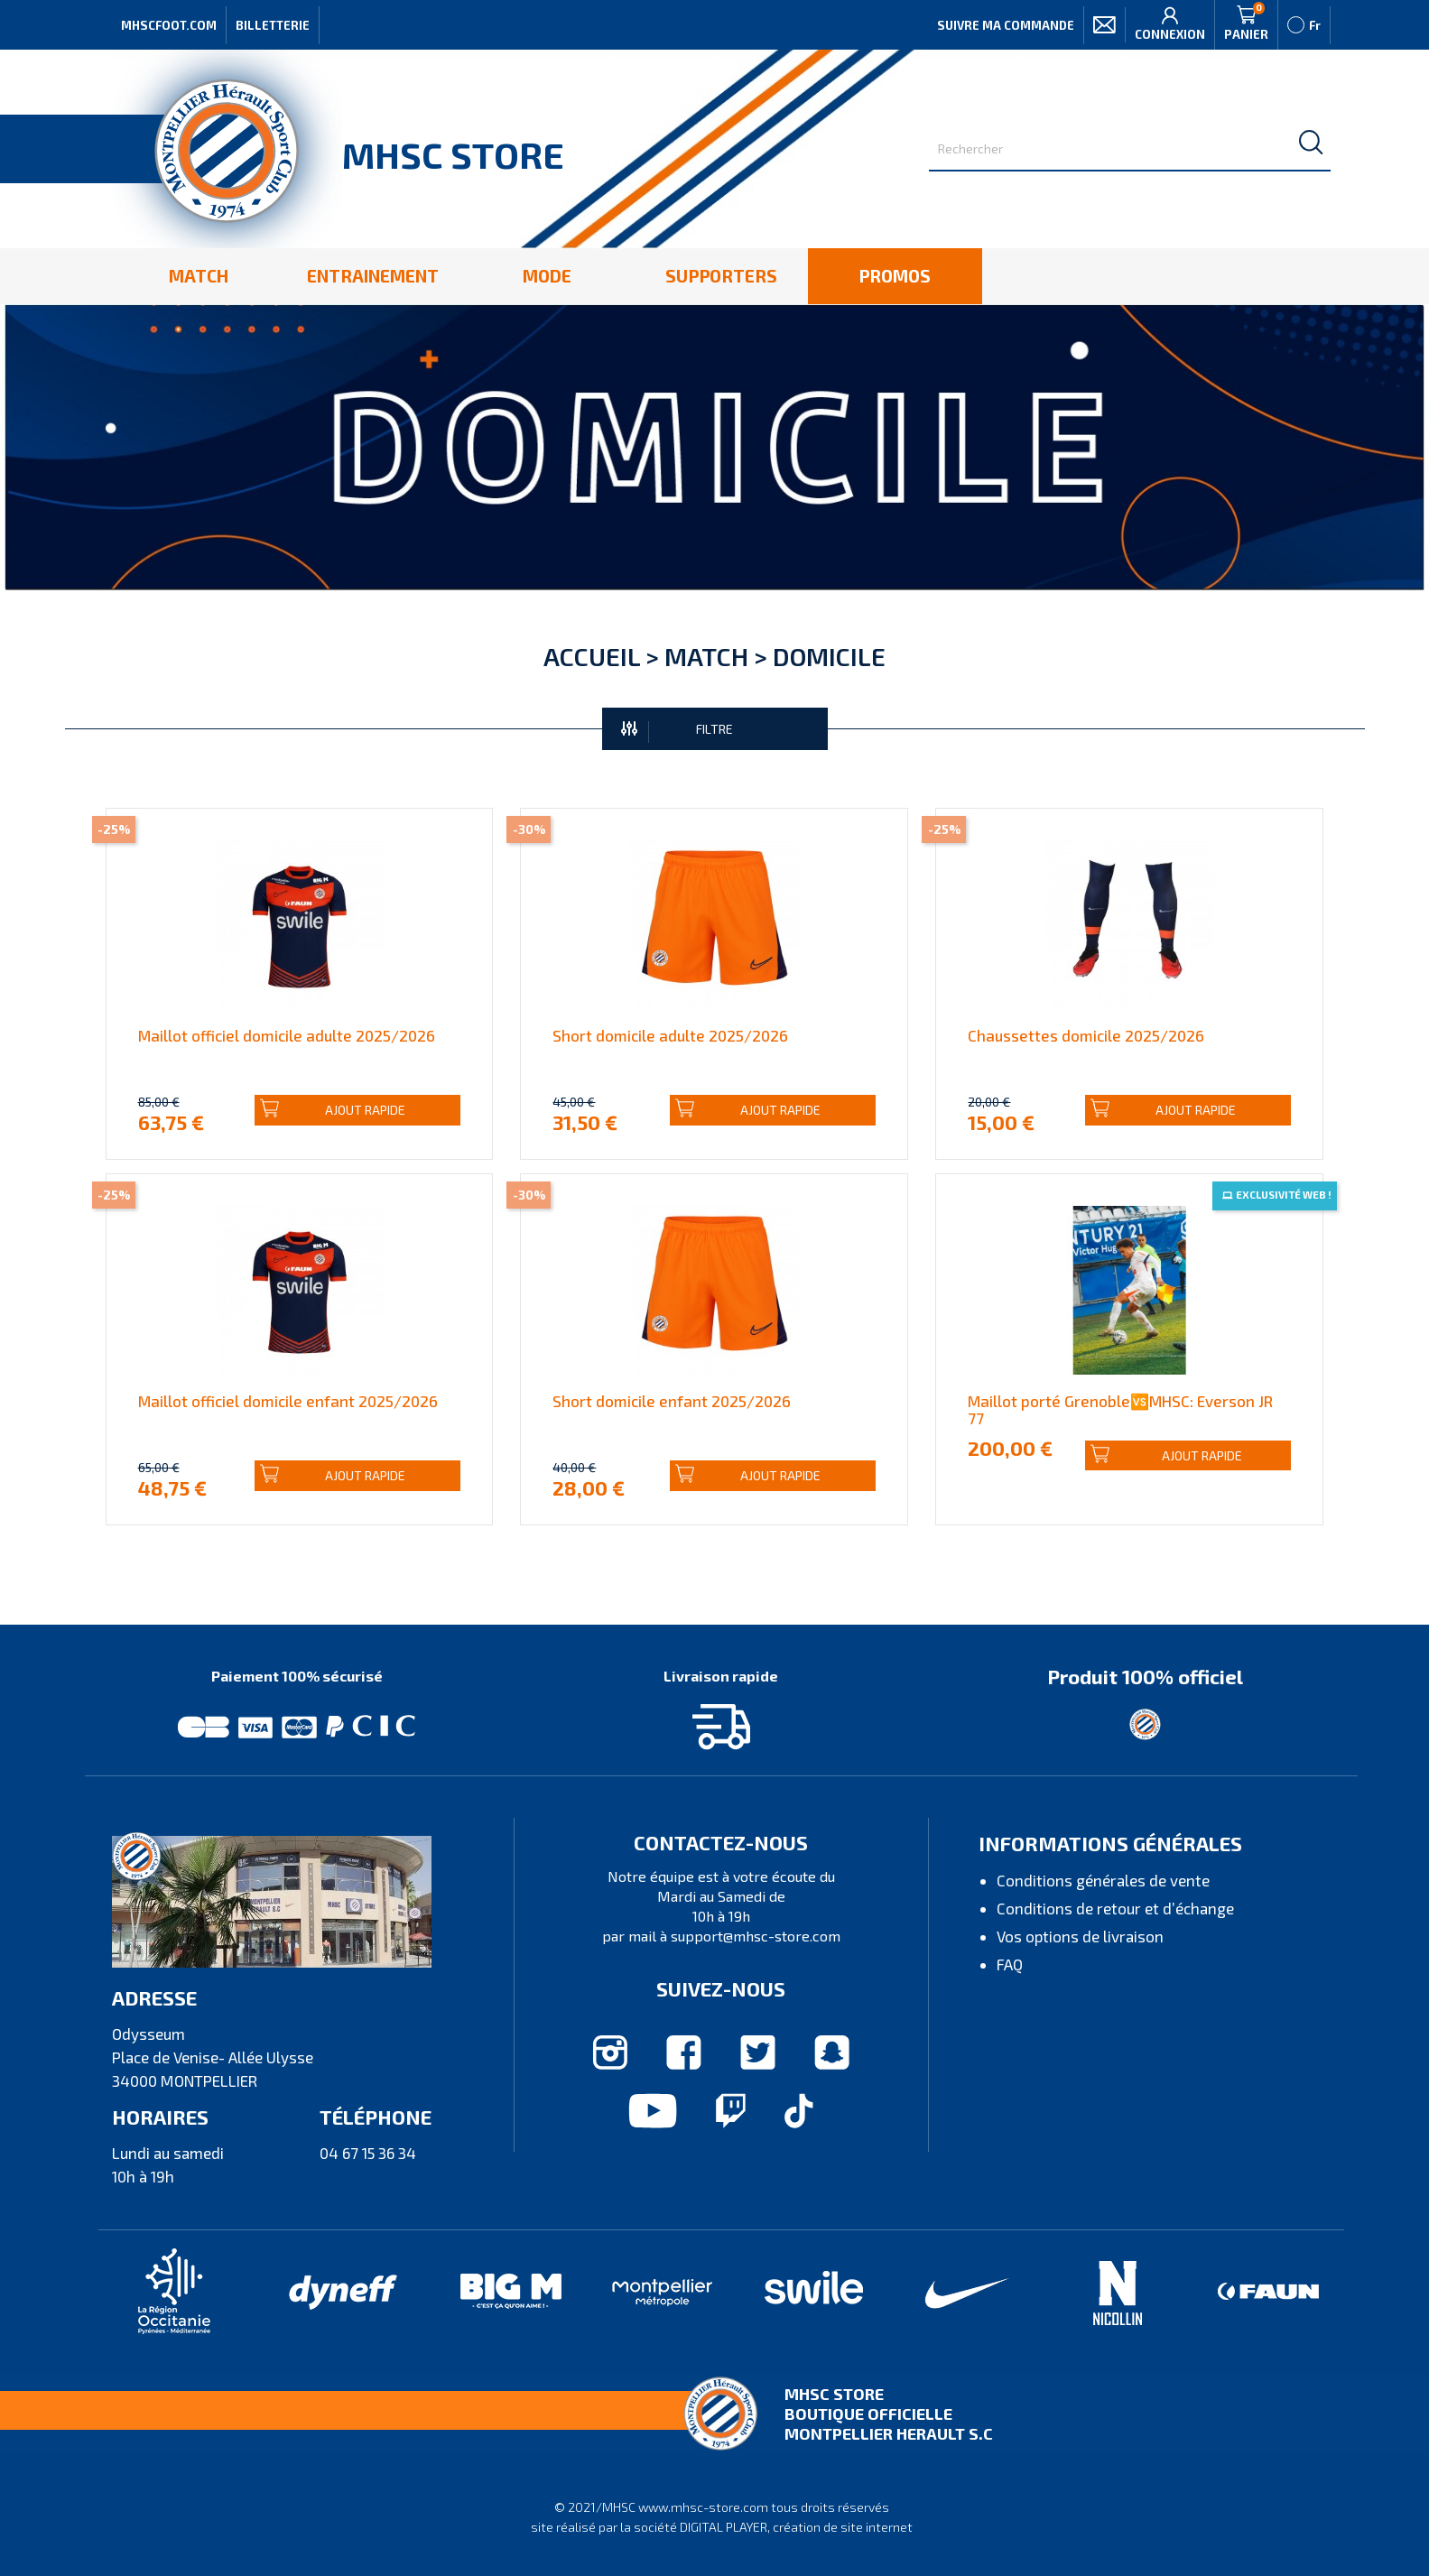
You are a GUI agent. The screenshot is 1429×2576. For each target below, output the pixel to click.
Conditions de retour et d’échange (1115, 1908)
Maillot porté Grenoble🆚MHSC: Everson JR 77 (1120, 1409)
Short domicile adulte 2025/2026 (670, 1035)
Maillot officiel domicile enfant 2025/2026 (288, 1401)
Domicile (829, 656)
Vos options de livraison (1080, 1936)
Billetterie (273, 25)
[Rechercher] (1130, 149)
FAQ (1010, 1964)
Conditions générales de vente (1103, 1880)
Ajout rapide (332, 1109)
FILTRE (677, 730)
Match (706, 656)
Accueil (591, 656)
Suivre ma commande (1005, 25)
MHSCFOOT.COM (169, 25)
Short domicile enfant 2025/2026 (671, 1401)
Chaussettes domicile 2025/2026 (1086, 1035)
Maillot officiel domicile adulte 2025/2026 (286, 1035)
